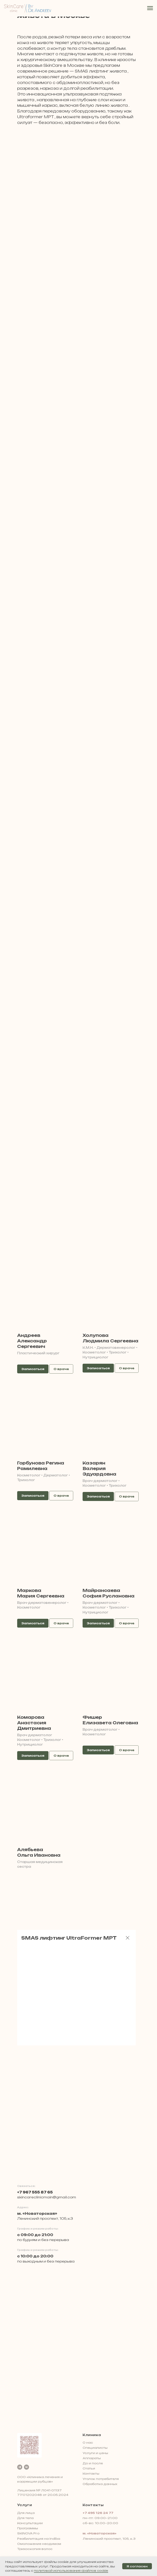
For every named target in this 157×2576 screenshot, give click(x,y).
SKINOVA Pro (28, 2533)
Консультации (30, 2523)
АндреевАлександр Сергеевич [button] (32, 1341)
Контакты (91, 2473)
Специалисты (95, 2447)
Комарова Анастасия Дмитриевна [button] (34, 1723)
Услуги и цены (95, 2453)
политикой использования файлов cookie (71, 2570)
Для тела (25, 2518)
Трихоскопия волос (35, 2549)
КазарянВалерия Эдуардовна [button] (99, 1468)
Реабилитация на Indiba (38, 2538)
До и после (93, 2463)
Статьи (89, 2468)
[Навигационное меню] (150, 8)
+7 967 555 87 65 (35, 2192)
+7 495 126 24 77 (98, 2513)
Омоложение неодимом (39, 2543)
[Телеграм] (19, 2467)
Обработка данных (100, 2484)
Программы (27, 2528)
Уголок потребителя (101, 2479)
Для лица (26, 2513)
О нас (88, 2442)
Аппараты (92, 2458)
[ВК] (26, 2467)
